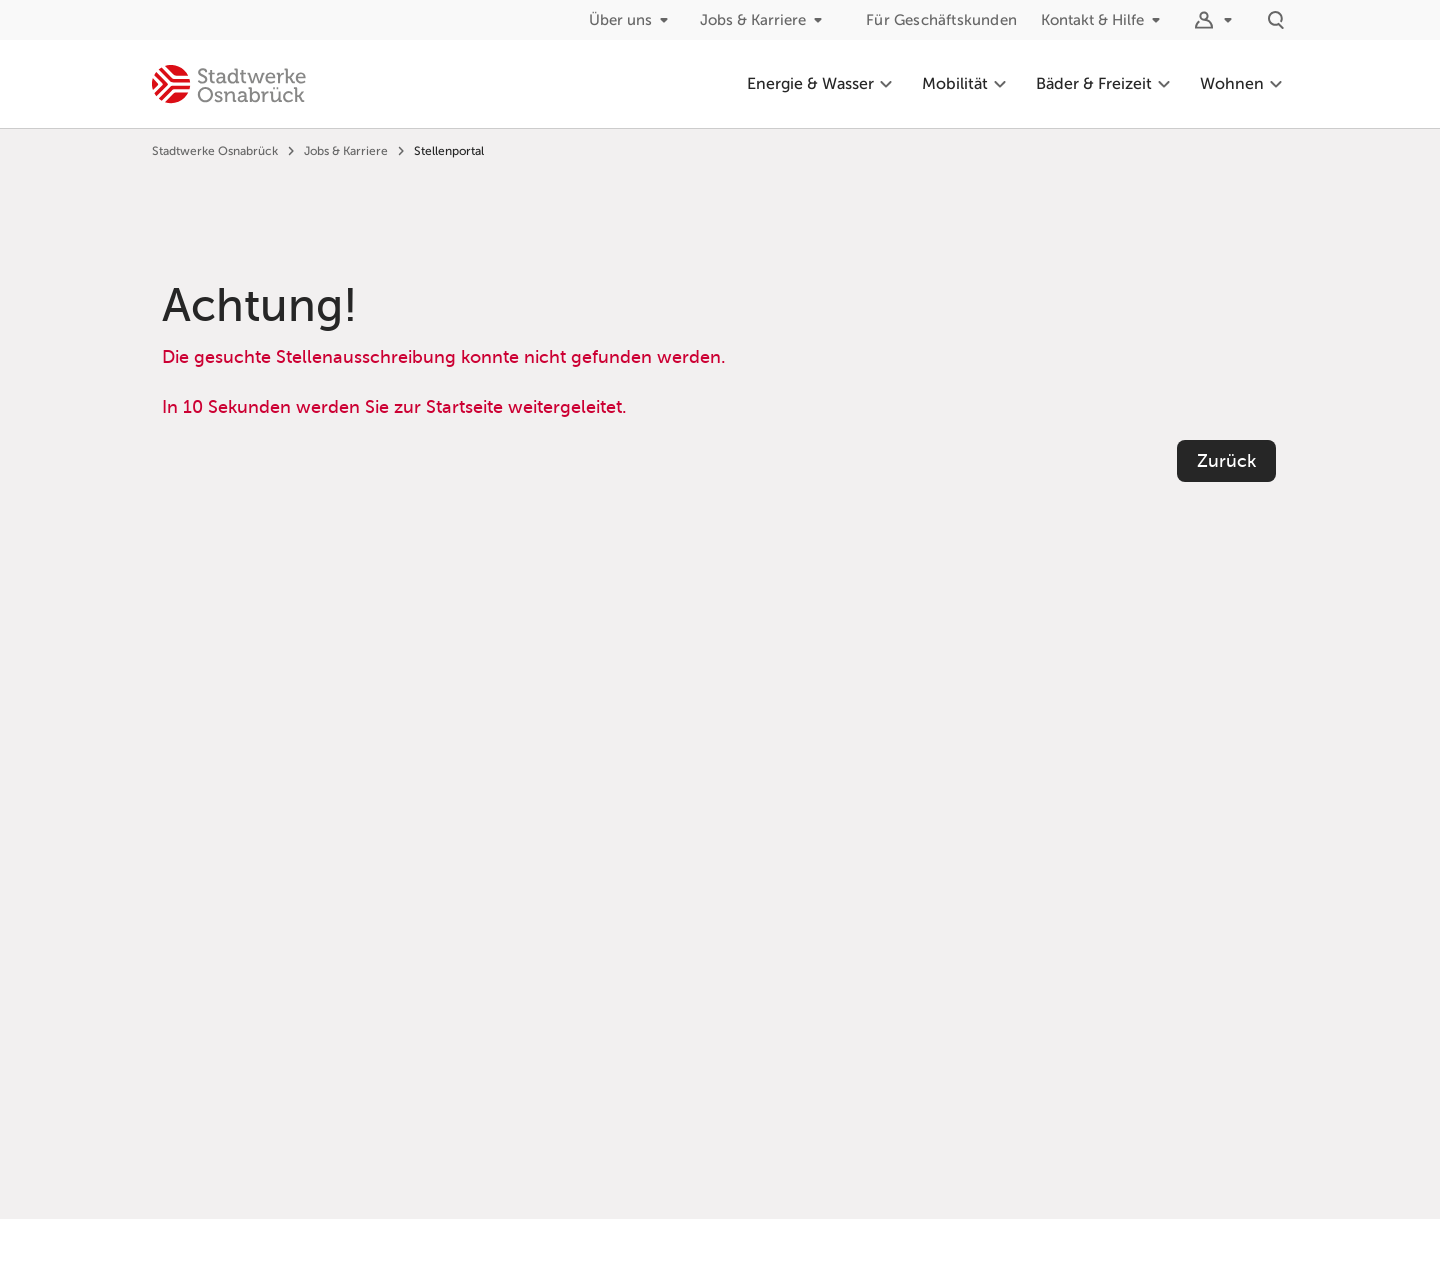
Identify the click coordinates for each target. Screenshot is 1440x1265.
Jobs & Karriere (765, 20)
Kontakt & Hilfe (1104, 20)
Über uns (632, 20)
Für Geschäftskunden (941, 20)
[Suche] (1276, 20)
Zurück (1226, 461)
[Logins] (1216, 20)
